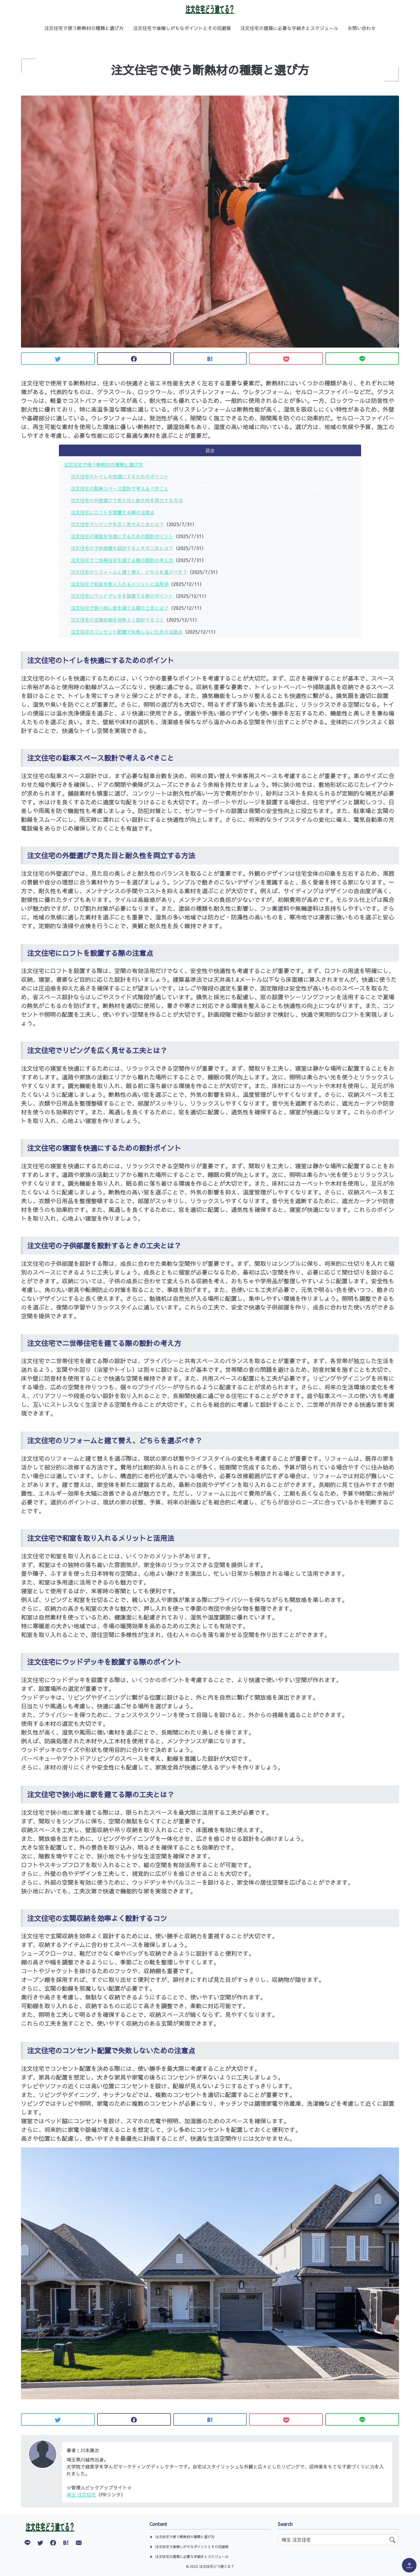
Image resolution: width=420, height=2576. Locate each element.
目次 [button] (210, 450)
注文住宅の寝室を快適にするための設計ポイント (122, 536)
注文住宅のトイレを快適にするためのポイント (120, 476)
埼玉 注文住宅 (81, 2494)
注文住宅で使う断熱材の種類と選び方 (84, 28)
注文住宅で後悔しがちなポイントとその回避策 (182, 28)
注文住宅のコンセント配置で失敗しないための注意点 (127, 631)
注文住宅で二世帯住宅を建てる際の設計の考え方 (122, 560)
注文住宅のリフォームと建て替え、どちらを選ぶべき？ (129, 572)
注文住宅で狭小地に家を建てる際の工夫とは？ (120, 608)
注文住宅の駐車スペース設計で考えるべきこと (120, 488)
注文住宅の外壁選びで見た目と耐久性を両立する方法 (127, 500)
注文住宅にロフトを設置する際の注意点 (113, 512)
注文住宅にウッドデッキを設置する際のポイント (122, 596)
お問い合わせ (362, 28)
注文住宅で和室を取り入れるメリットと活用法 (120, 584)
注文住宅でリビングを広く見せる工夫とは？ (117, 524)
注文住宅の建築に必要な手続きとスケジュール (289, 28)
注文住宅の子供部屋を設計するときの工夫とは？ (122, 548)
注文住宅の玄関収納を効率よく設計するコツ (117, 619)
